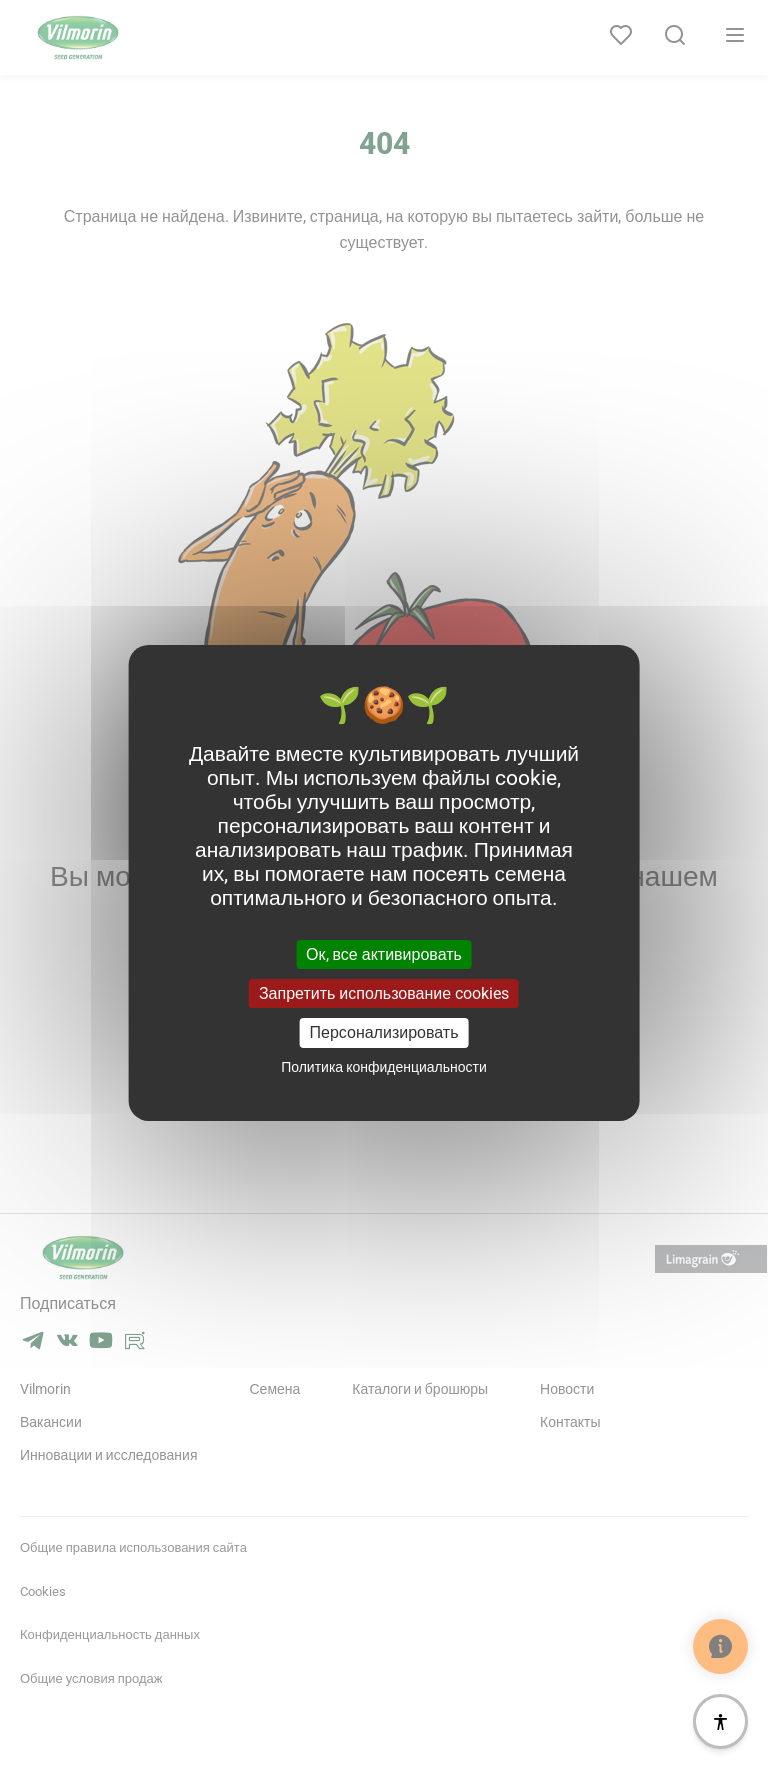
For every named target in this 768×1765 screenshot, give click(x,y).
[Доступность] (720, 1721)
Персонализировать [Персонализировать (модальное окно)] (384, 1032)
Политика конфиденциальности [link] (384, 1067)
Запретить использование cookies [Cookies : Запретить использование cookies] (384, 993)
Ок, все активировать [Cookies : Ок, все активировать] (384, 954)
